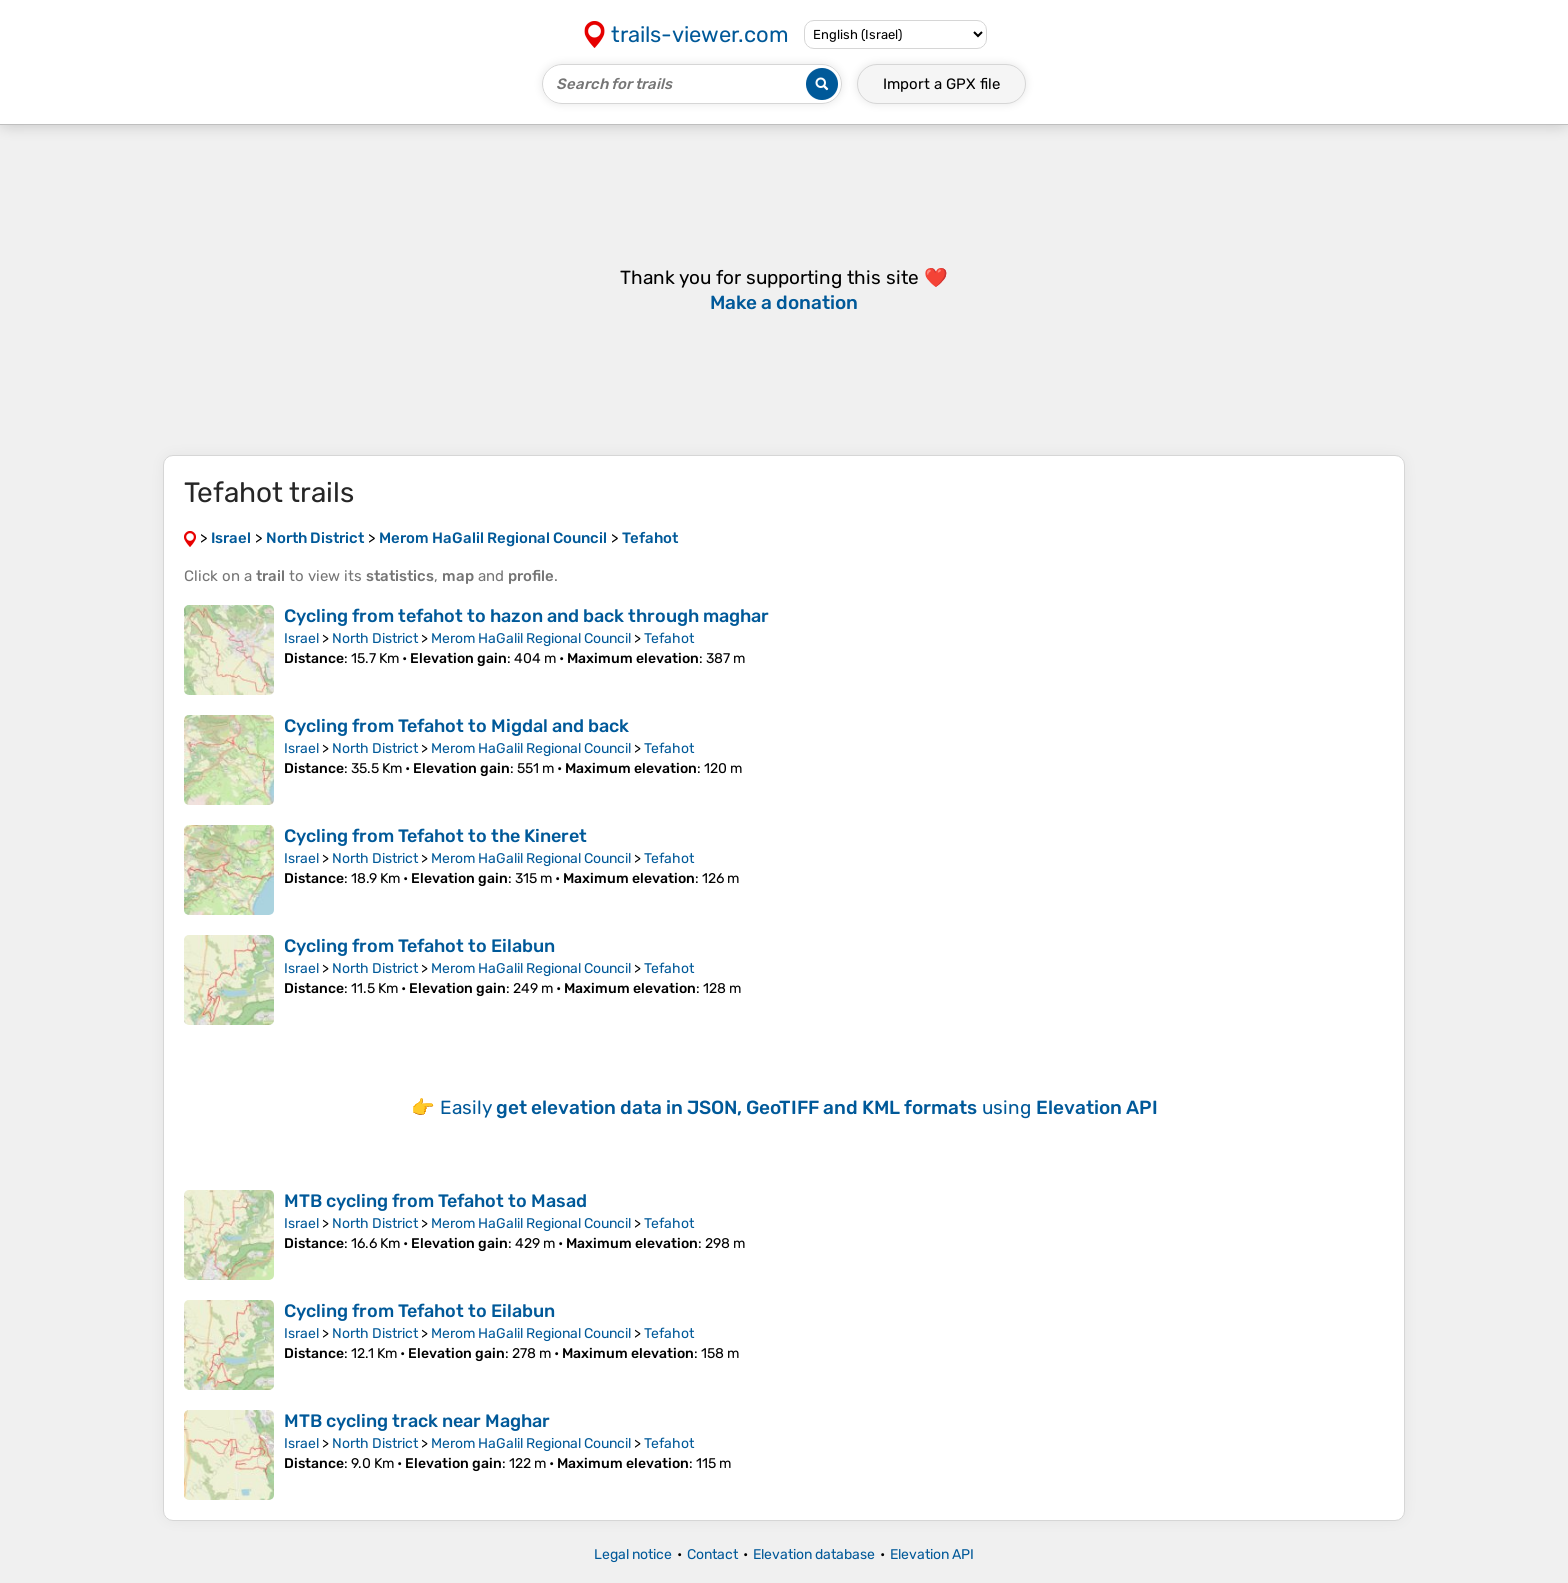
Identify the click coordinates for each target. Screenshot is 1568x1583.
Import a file (941, 84)
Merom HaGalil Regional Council (531, 638)
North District (375, 638)
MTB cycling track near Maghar (417, 1421)
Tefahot (669, 638)
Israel (301, 638)
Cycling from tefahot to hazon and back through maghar (526, 616)
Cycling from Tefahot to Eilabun (419, 946)
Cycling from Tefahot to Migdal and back (456, 726)
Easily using (799, 1107)
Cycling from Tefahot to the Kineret (435, 836)
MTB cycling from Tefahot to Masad (435, 1201)
